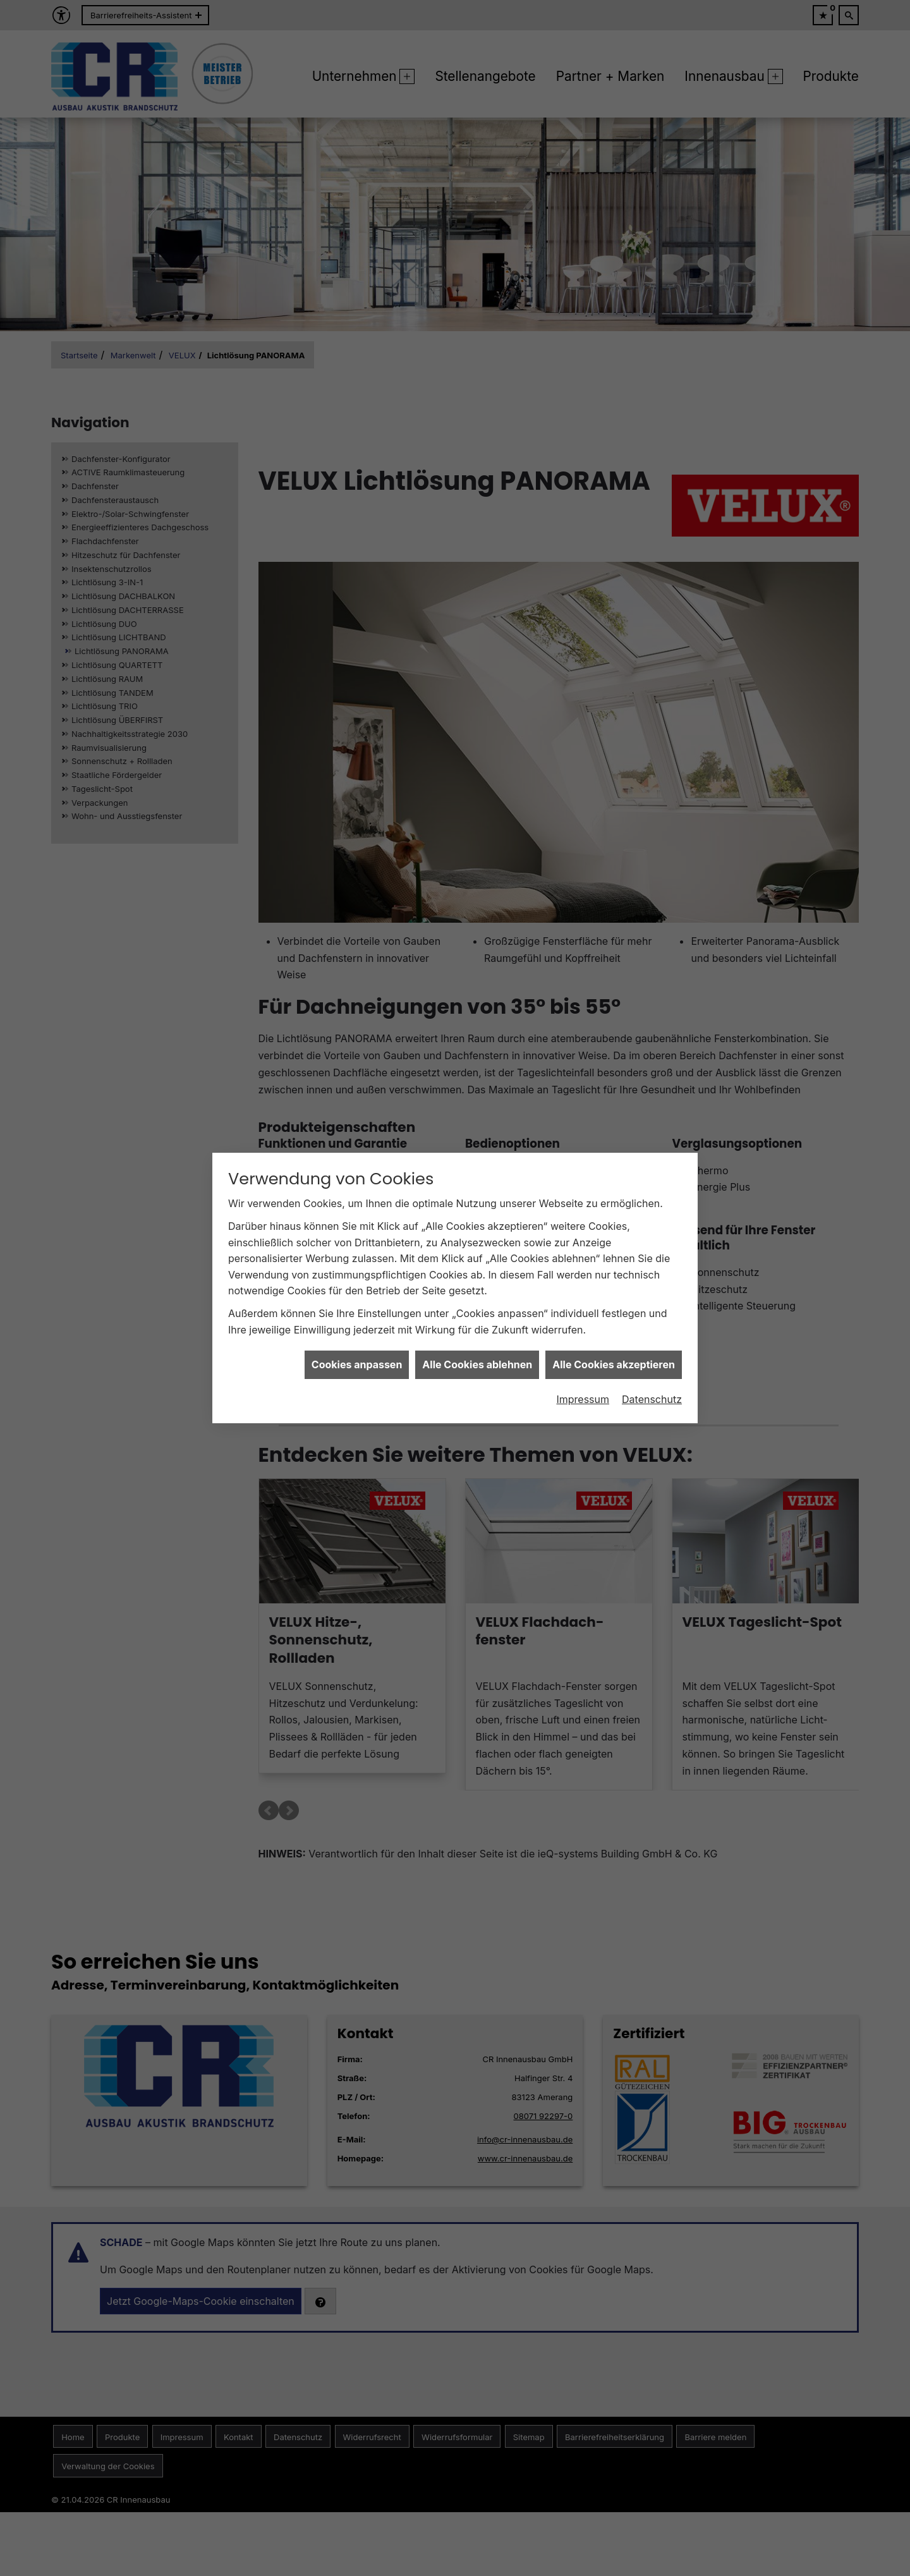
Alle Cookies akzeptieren (613, 1364)
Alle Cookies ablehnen (477, 1364)
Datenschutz (652, 1399)
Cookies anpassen (357, 1364)
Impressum (582, 1399)
